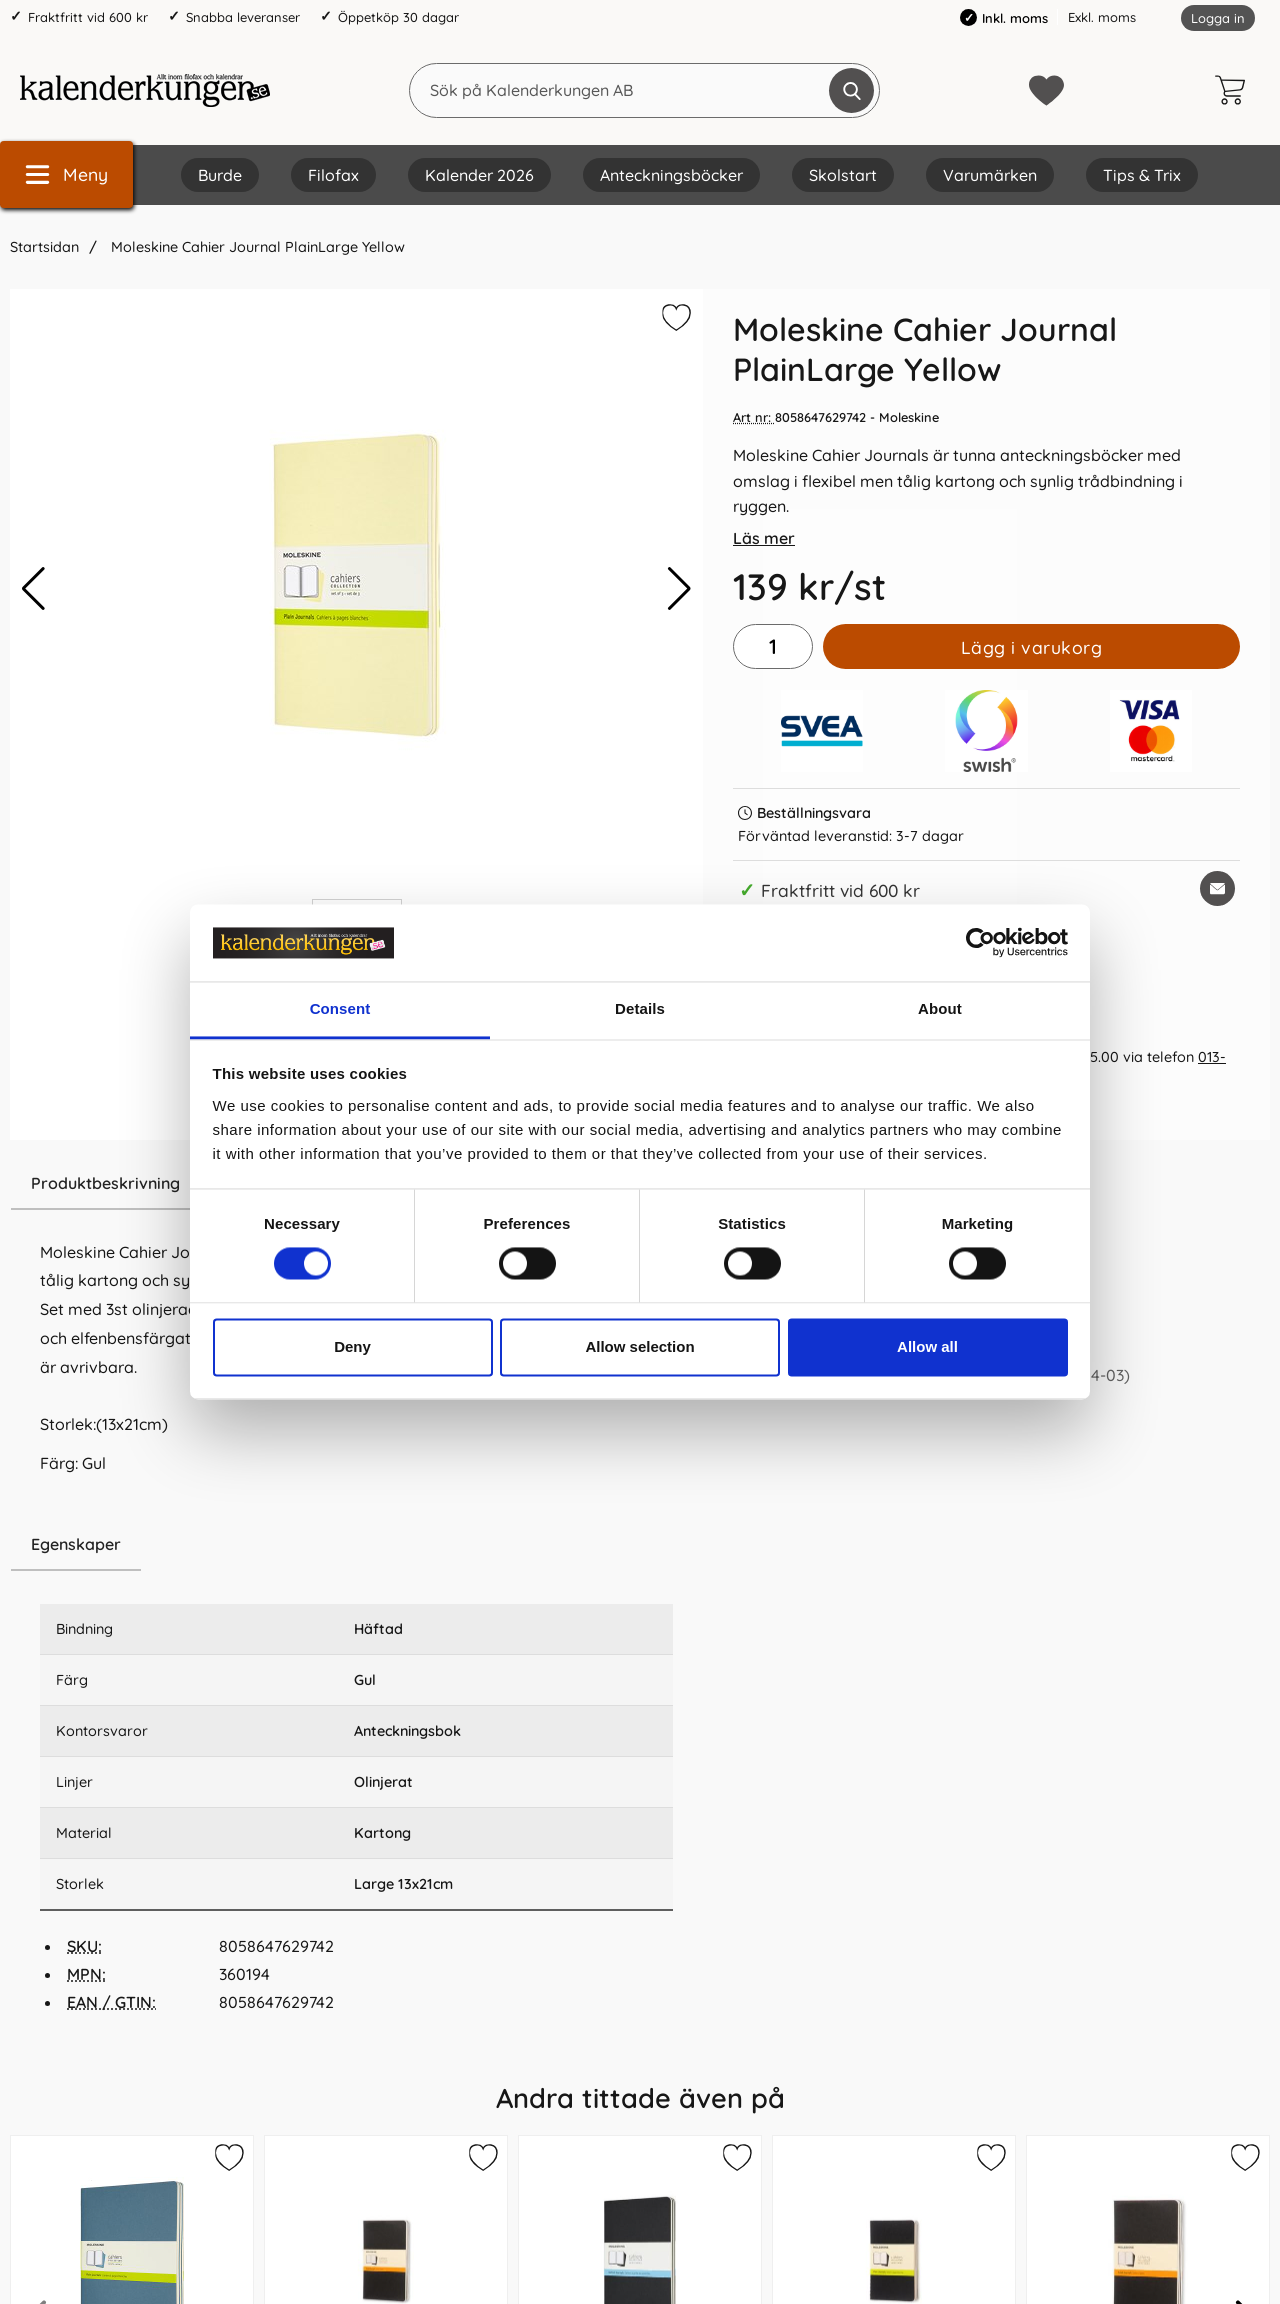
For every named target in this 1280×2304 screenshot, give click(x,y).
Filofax (333, 175)
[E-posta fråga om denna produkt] (1217, 888)
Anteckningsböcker (671, 175)
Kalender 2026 (479, 175)
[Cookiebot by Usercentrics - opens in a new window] (980, 943)
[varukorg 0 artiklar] (1235, 90)
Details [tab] (640, 1008)
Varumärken (990, 175)
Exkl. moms (1102, 17)
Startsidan (44, 247)
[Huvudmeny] (66, 174)
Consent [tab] (340, 1008)
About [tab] (940, 1008)
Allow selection (639, 1346)
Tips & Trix (1142, 175)
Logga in (1218, 18)
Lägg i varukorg (1032, 647)
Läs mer (764, 538)
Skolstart (843, 175)
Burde (220, 175)
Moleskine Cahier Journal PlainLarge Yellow (256, 247)
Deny (352, 1346)
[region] (356, 1545)
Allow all (927, 1346)
